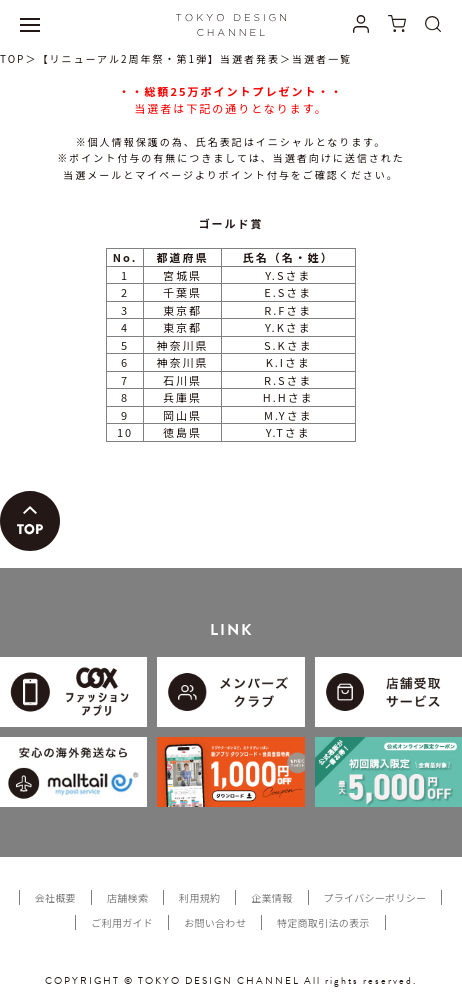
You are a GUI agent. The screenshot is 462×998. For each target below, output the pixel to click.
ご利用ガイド (122, 922)
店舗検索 (127, 897)
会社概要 (55, 897)
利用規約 (199, 897)
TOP (12, 58)
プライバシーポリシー (375, 897)
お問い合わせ (215, 922)
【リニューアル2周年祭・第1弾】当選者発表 (158, 58)
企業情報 (271, 897)
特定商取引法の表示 (323, 922)
